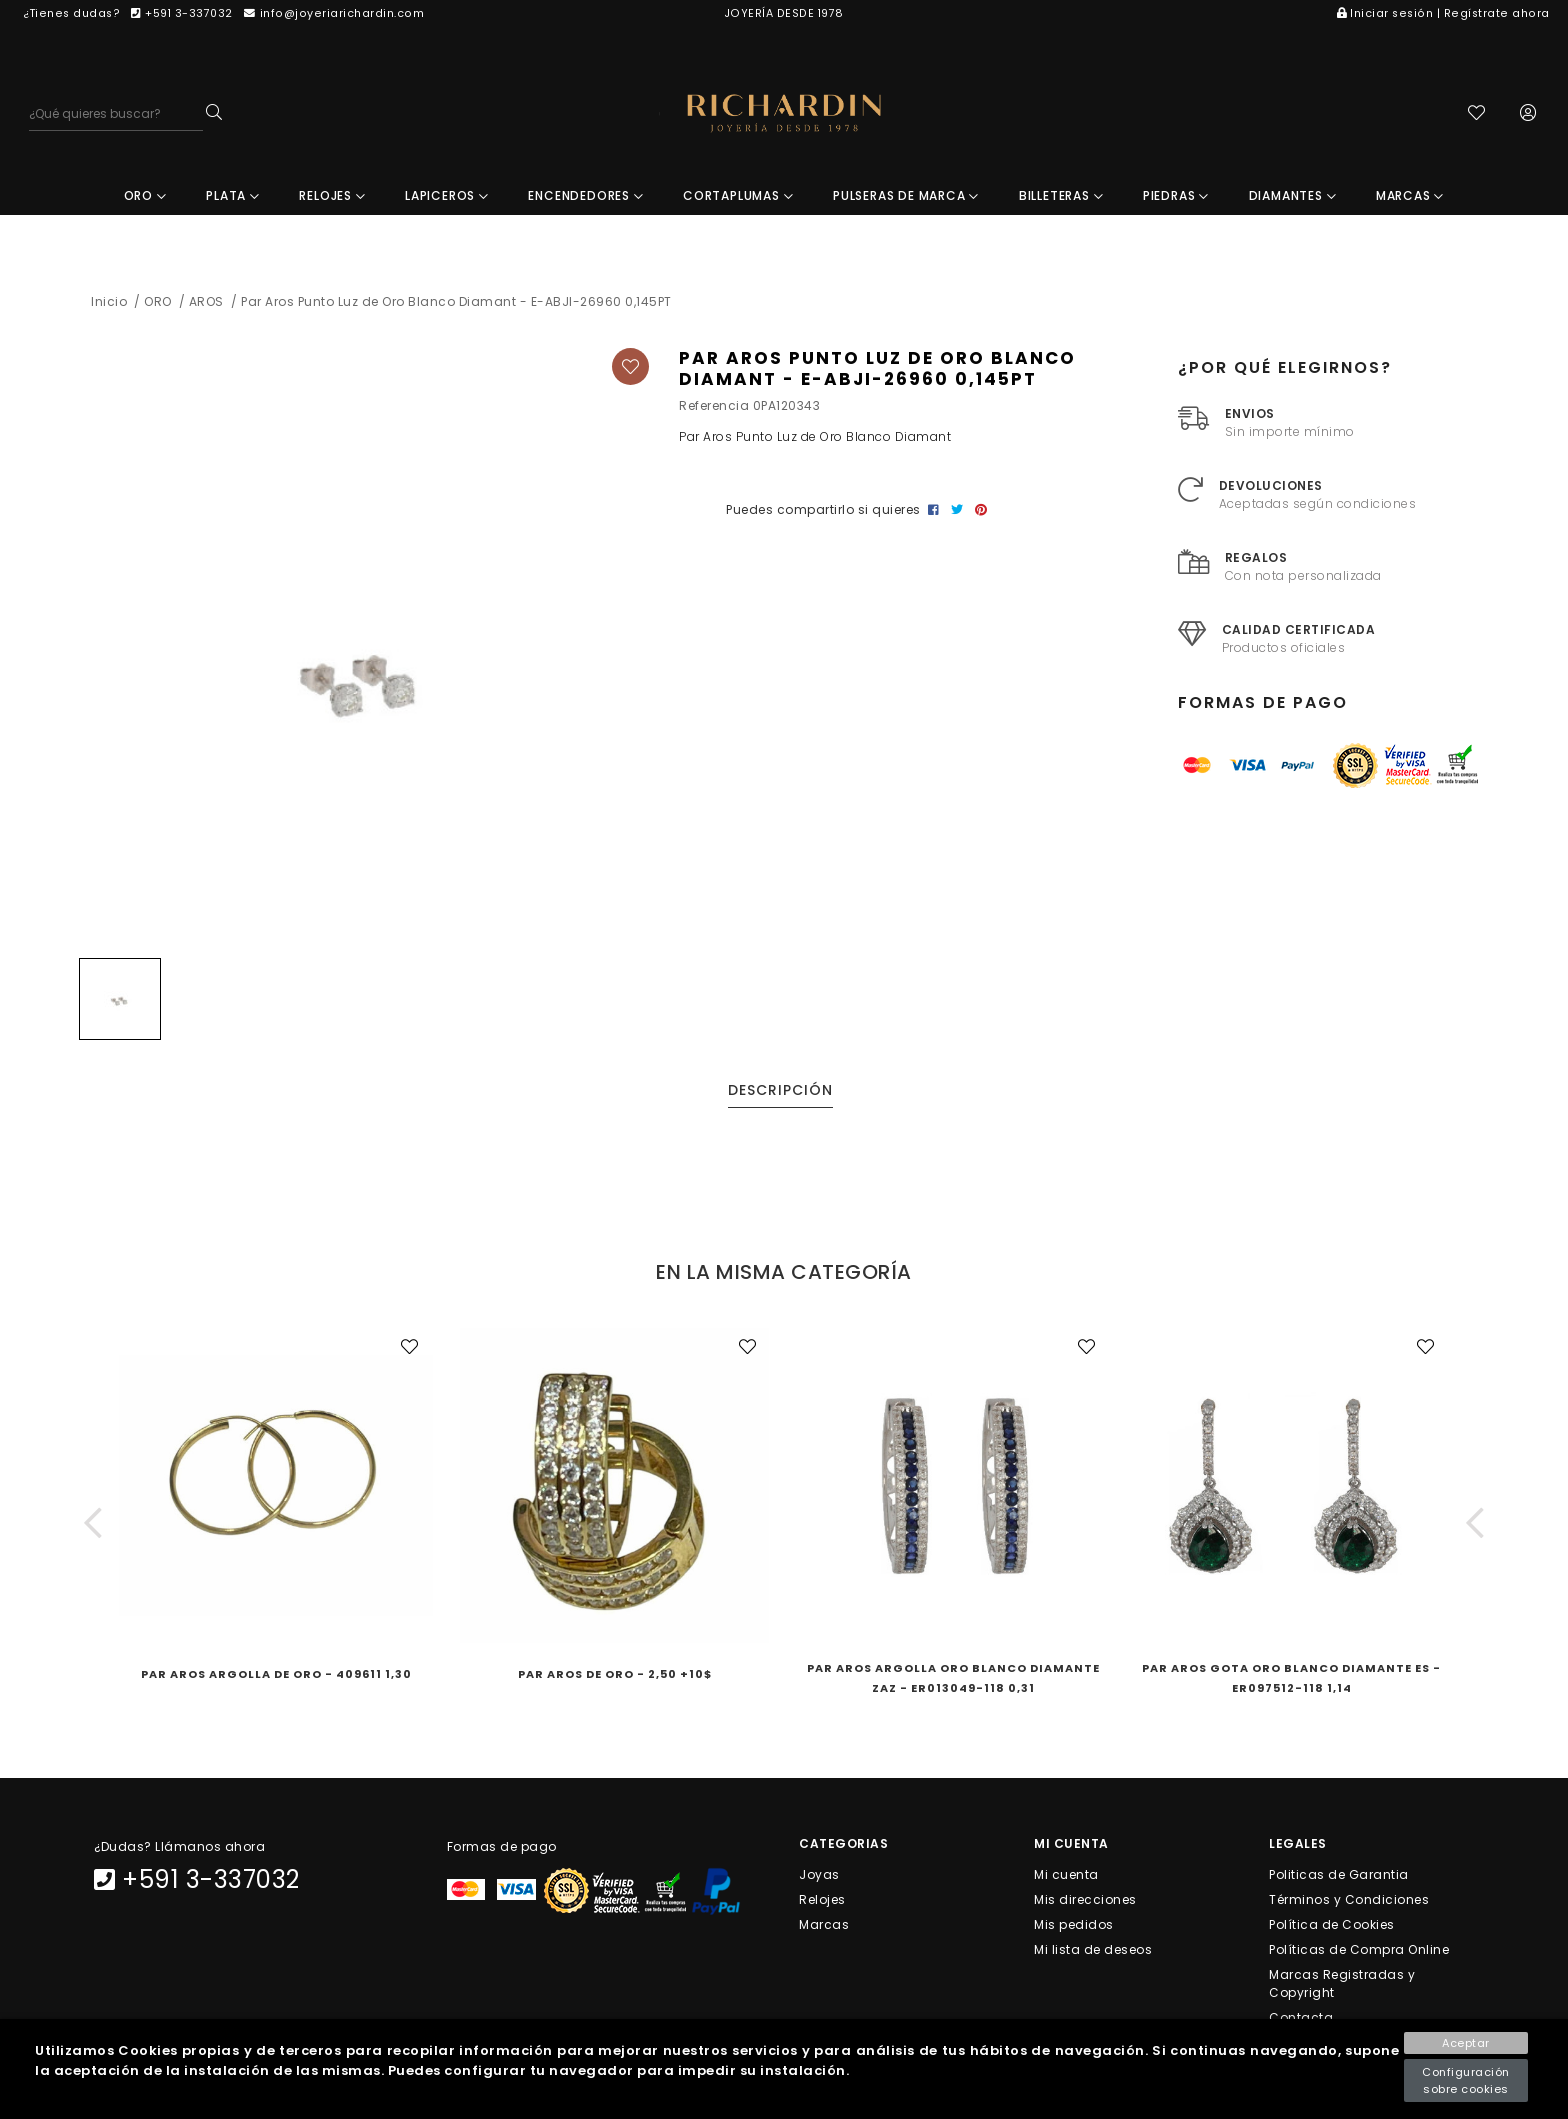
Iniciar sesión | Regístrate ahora (1443, 13)
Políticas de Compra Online (1359, 1949)
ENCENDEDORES (585, 195)
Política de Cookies (1332, 1923)
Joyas (819, 1873)
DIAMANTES (1293, 195)
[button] (93, 1523)
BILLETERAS (1061, 195)
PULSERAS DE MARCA (906, 195)
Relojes (822, 1898)
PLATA (233, 195)
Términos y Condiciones (1349, 1898)
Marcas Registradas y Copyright (1342, 1983)
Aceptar (1466, 2043)
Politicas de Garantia (1339, 1873)
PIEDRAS (1176, 195)
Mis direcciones (1085, 1898)
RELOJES (332, 195)
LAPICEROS (447, 195)
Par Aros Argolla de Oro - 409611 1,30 (276, 1674)
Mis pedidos (1074, 1923)
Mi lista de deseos (1093, 1949)
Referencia (714, 405)
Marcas (824, 1923)
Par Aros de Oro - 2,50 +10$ (615, 1674)
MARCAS (1410, 195)
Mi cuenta (1066, 1873)
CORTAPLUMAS (738, 195)
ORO (145, 195)
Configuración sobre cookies (1466, 2080)
